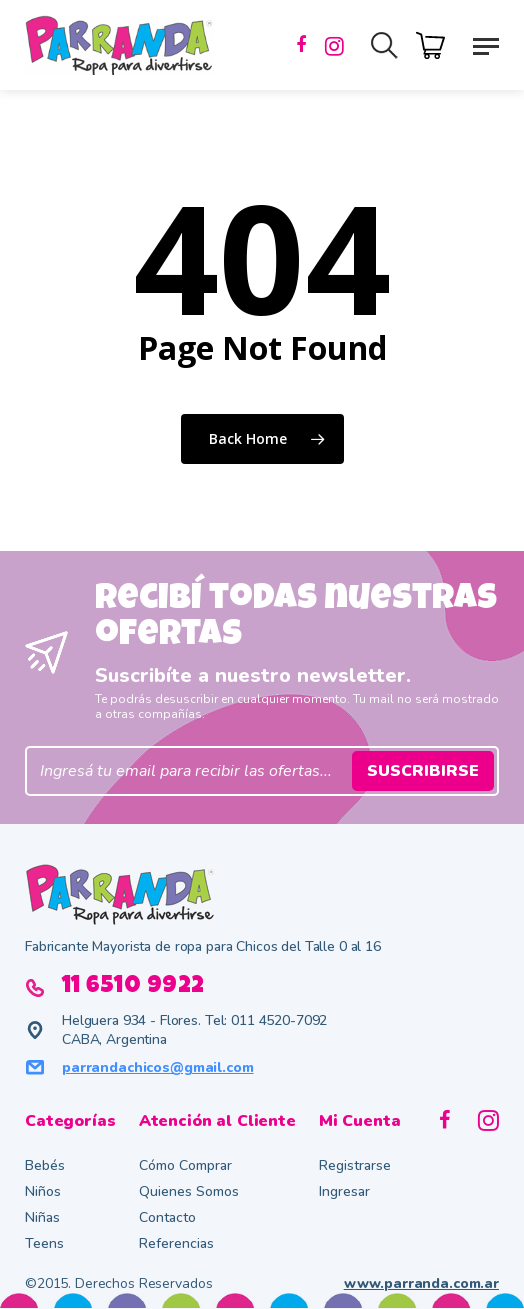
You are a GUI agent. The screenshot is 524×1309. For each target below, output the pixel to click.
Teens (44, 1243)
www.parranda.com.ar (421, 1283)
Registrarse (355, 1165)
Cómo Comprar (185, 1165)
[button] (486, 45)
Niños (43, 1191)
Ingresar (344, 1191)
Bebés (45, 1165)
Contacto (167, 1217)
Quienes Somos (189, 1191)
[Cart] (436, 43)
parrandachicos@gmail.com (158, 1067)
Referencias (176, 1243)
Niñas (42, 1217)
